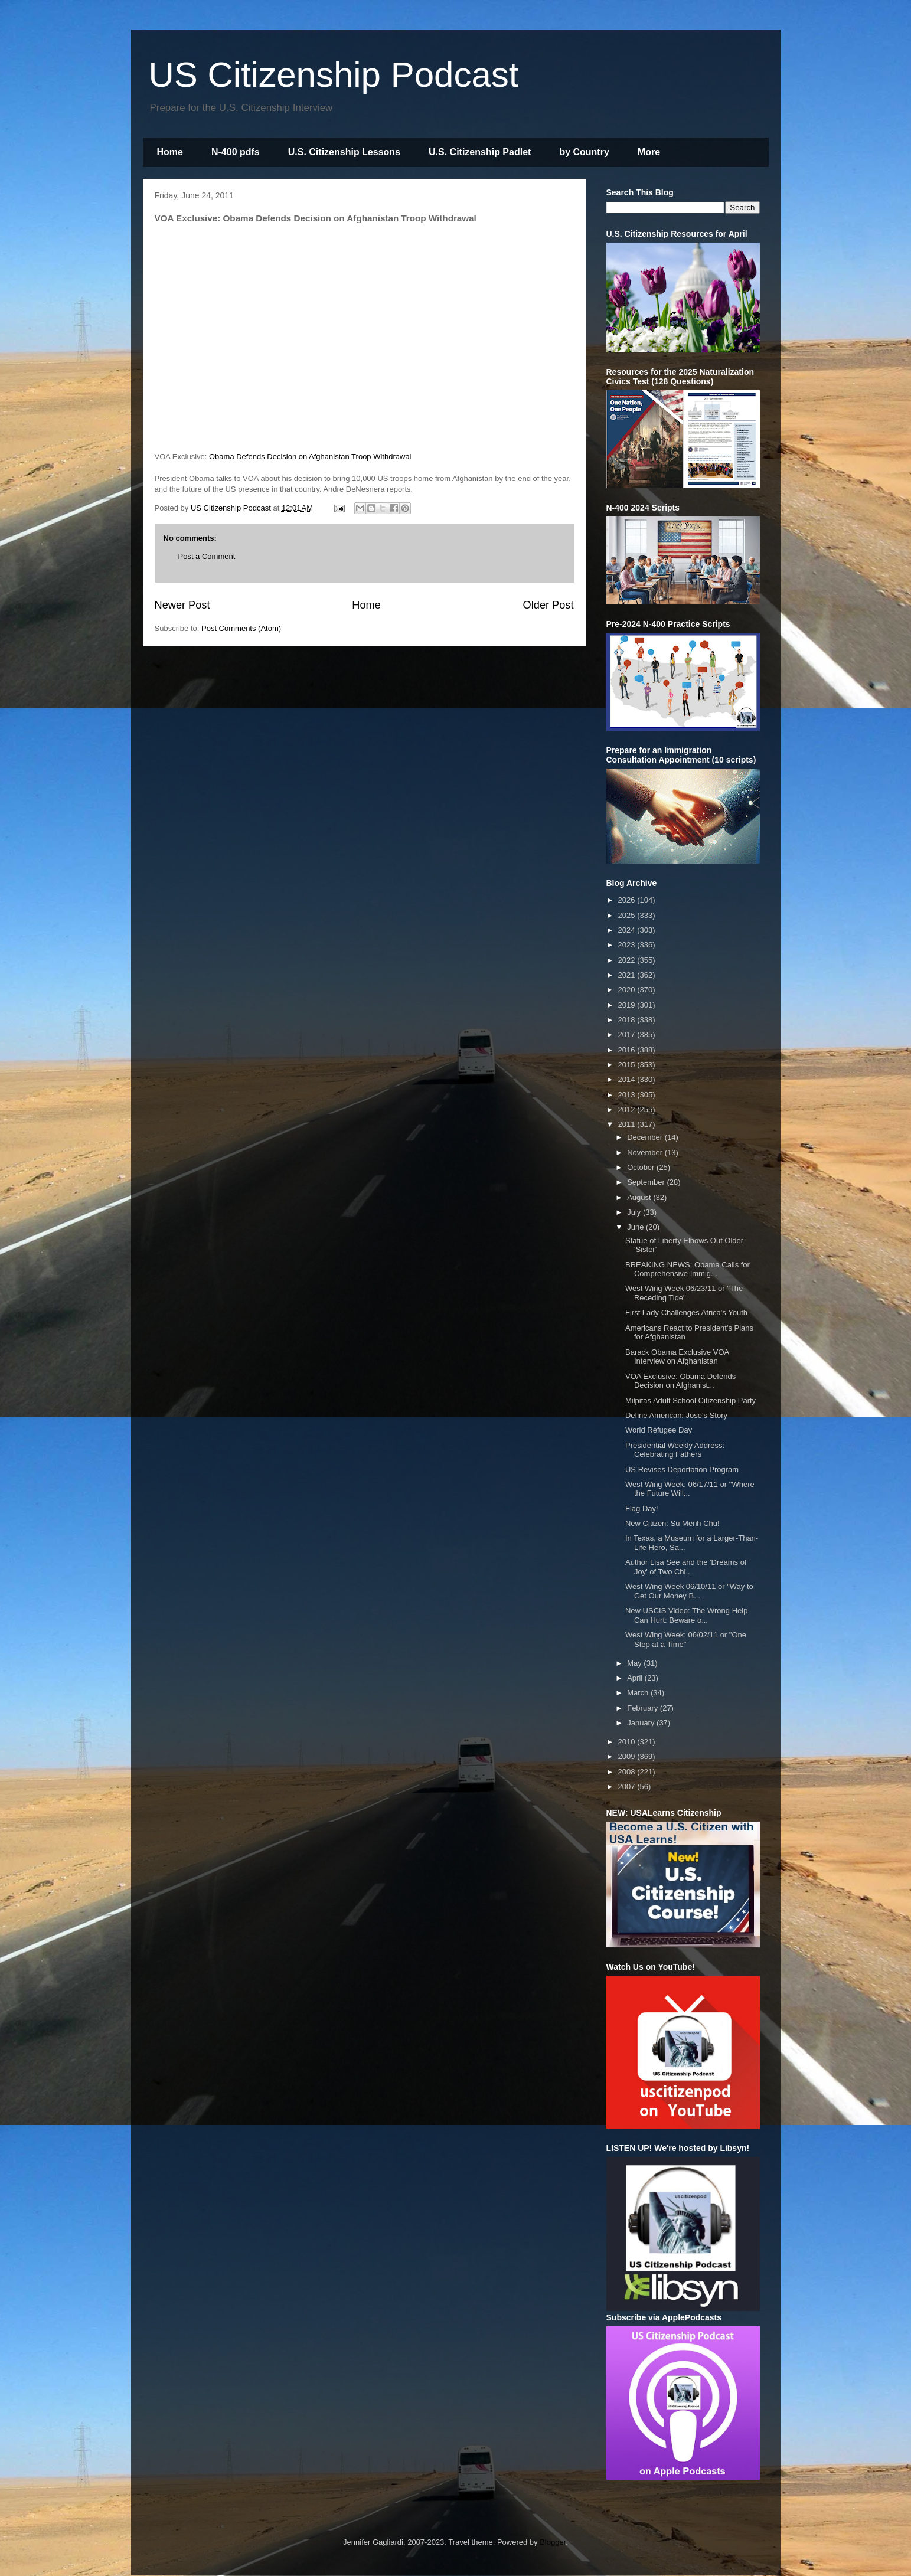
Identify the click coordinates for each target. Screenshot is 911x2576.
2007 (628, 1786)
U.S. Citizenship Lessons (344, 152)
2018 (628, 1019)
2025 (628, 915)
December (646, 1137)
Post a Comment (207, 556)
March (639, 1692)
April (636, 1677)
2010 (628, 1741)
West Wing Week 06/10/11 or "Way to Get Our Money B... (689, 1591)
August (640, 1197)
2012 (628, 1109)
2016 (628, 1049)
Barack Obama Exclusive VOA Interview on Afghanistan (677, 1357)
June (636, 1226)
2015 (628, 1064)
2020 (628, 989)
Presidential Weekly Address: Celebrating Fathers (674, 1450)
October (642, 1167)
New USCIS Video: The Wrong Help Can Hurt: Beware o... (686, 1615)
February (643, 1708)
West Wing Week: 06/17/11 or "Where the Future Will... (690, 1489)
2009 (628, 1756)
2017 (628, 1034)
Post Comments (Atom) (241, 628)
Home (170, 152)
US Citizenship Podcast (334, 74)
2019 (628, 1005)
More (649, 152)
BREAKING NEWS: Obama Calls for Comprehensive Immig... (687, 1269)
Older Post (548, 605)
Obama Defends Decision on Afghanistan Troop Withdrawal (310, 456)
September (647, 1182)
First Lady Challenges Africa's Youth (686, 1312)
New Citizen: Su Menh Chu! (672, 1523)
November (646, 1152)
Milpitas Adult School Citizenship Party (690, 1400)
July (635, 1212)
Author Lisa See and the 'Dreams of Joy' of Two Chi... (686, 1567)
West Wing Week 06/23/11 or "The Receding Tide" (684, 1293)
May (635, 1663)
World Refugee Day (658, 1430)
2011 (628, 1124)
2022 (628, 960)
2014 (628, 1079)
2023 (628, 944)
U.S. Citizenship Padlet (480, 152)
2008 (628, 1771)
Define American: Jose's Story (676, 1415)
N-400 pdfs (235, 152)
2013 (628, 1094)
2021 (628, 974)
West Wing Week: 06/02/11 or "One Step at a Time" (685, 1639)
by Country (584, 152)
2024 (628, 930)
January (642, 1722)
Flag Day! (641, 1508)
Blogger (553, 2542)
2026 (628, 899)
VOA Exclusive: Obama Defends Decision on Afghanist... (680, 1381)
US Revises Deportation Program (682, 1469)
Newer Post (182, 605)
